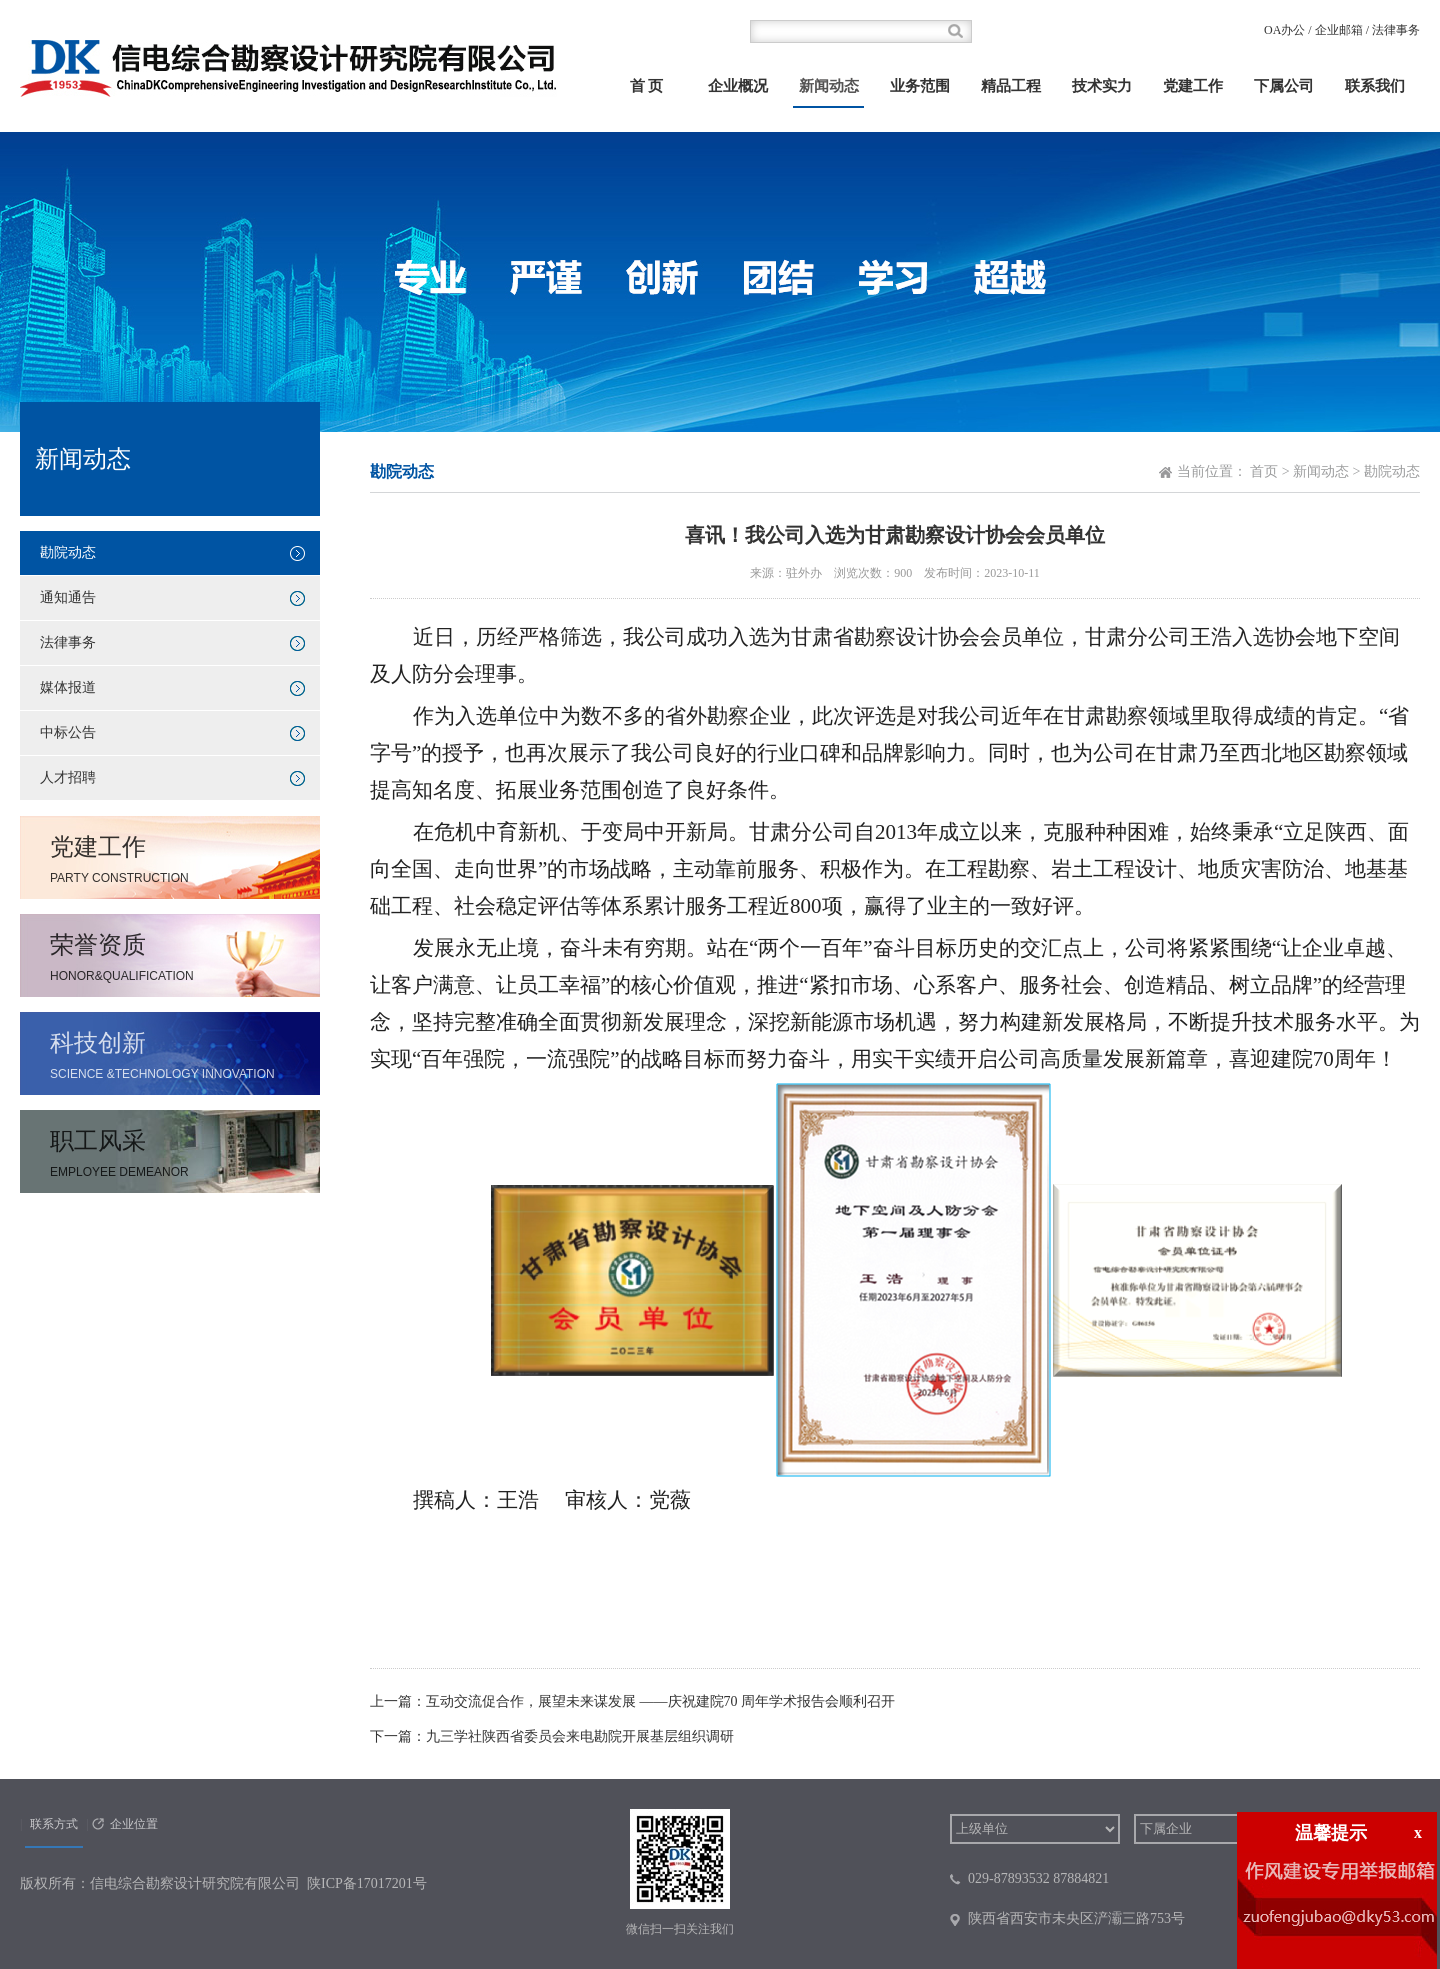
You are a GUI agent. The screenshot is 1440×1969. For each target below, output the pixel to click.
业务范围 (920, 86)
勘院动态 (68, 552)
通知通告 (68, 597)
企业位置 (134, 1824)
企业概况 (738, 86)
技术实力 (1102, 86)
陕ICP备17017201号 (367, 1883)
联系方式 (54, 1824)
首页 (1264, 471)
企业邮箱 (1339, 30)
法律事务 (1396, 30)
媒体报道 (68, 687)
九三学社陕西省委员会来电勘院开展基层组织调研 (580, 1736)
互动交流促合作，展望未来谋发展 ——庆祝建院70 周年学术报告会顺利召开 (660, 1701)
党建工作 (1193, 86)
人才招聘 (68, 777)
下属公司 (1284, 86)
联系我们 (1375, 86)
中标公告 (68, 732)
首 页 (647, 86)
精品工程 (1011, 86)
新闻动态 (829, 86)
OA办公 (1284, 30)
